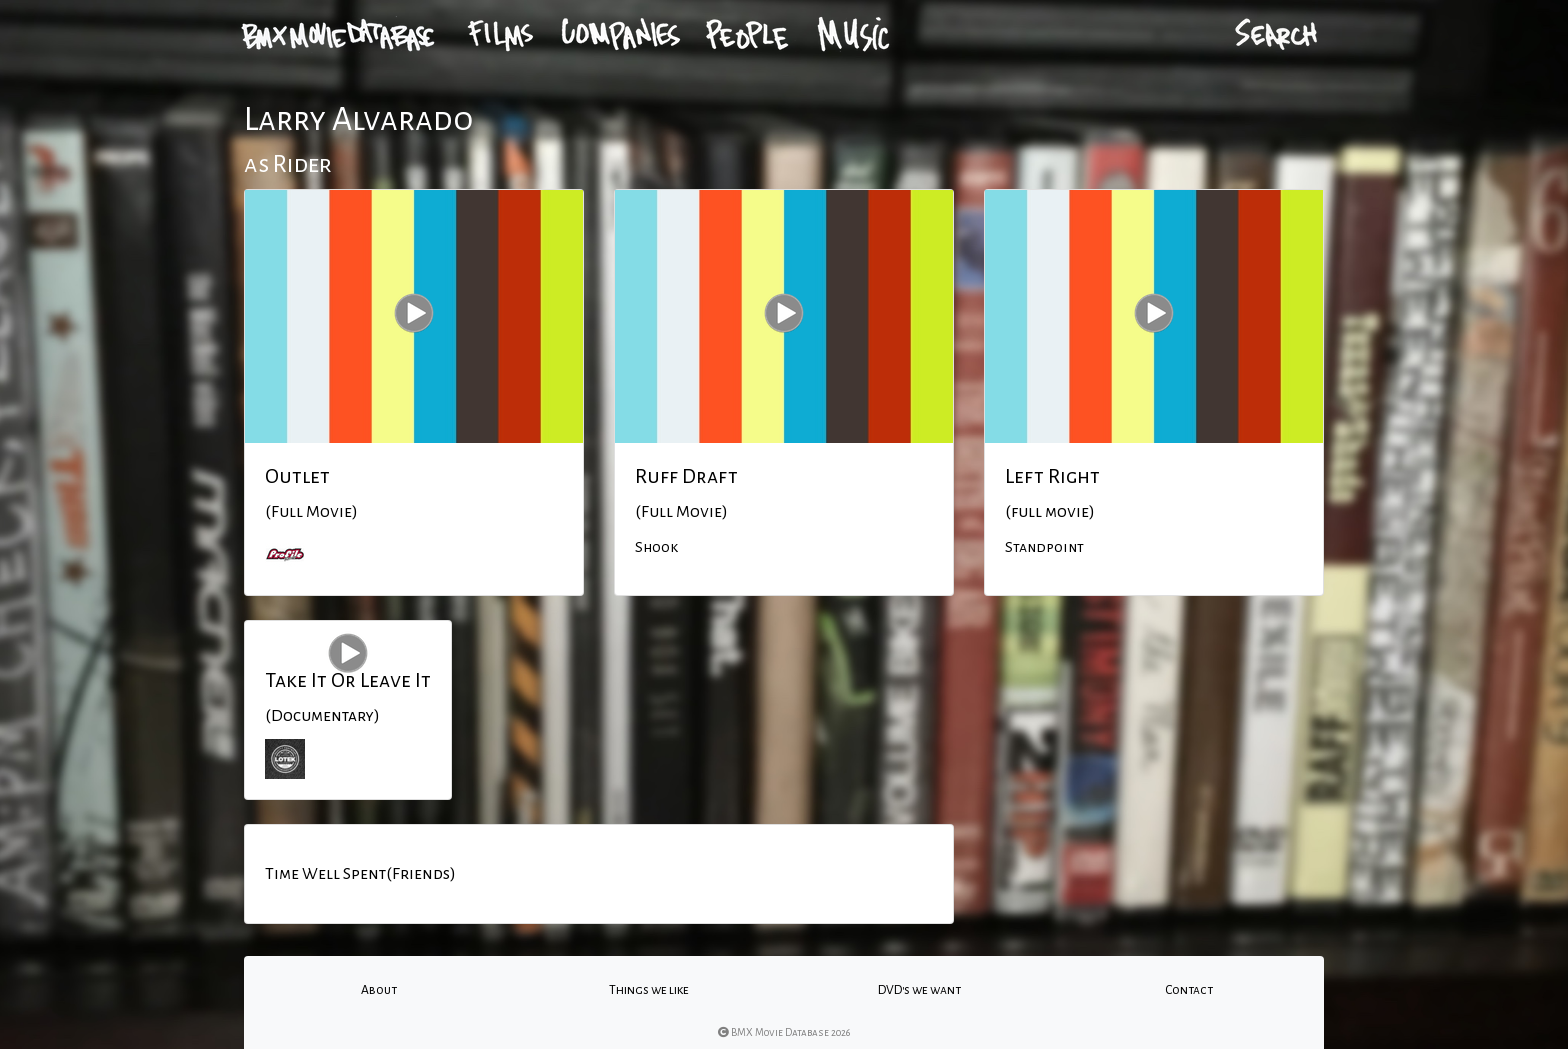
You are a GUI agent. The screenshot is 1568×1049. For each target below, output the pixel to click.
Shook (656, 547)
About (379, 990)
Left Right (1052, 476)
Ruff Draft (686, 476)
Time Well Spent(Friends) (360, 874)
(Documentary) (322, 716)
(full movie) (1050, 512)
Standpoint (1044, 547)
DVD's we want (919, 990)
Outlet (297, 476)
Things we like (649, 990)
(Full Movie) (311, 512)
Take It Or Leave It (348, 680)
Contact (1189, 990)
